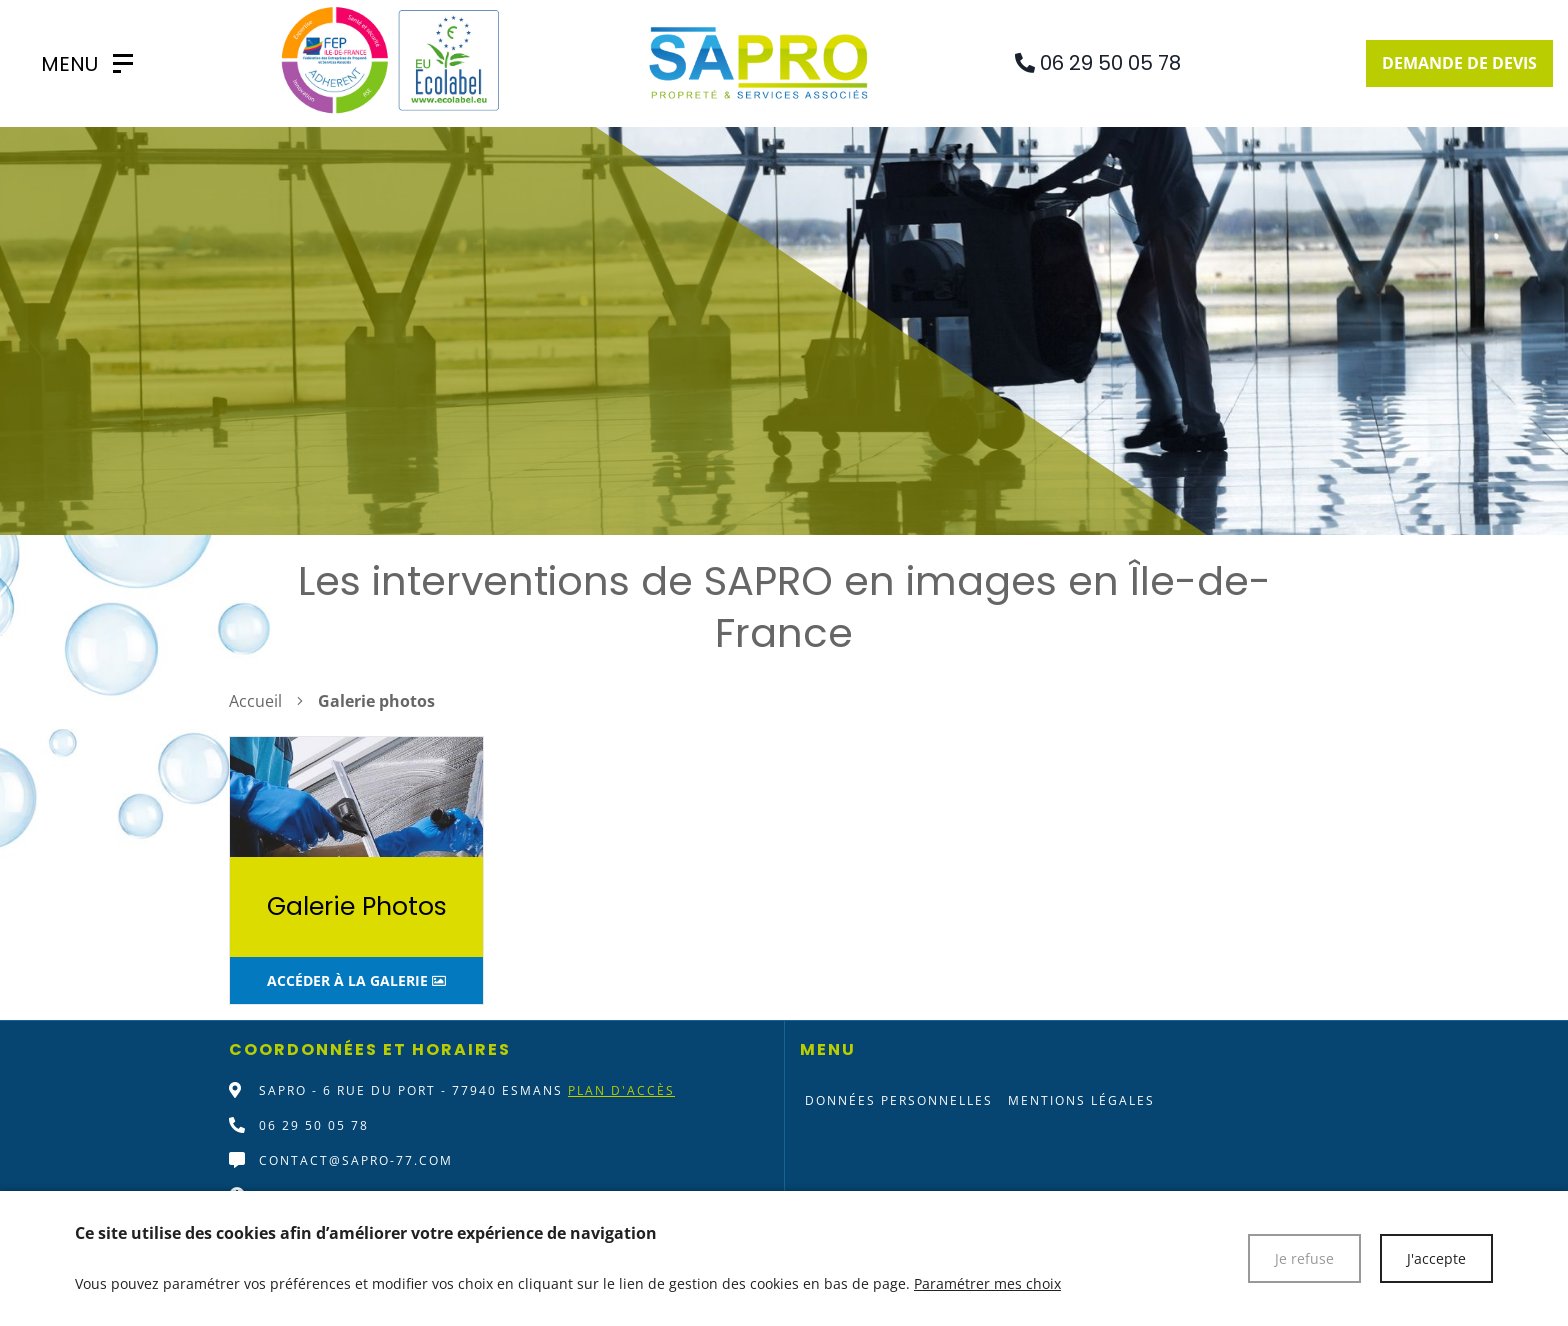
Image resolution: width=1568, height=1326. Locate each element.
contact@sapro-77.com (356, 1160)
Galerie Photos (357, 907)
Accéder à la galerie (356, 980)
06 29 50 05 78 (314, 1125)
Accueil (255, 701)
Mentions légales (1081, 1100)
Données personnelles (899, 1100)
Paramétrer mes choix (987, 1283)
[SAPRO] (77, 64)
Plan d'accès (621, 1090)
